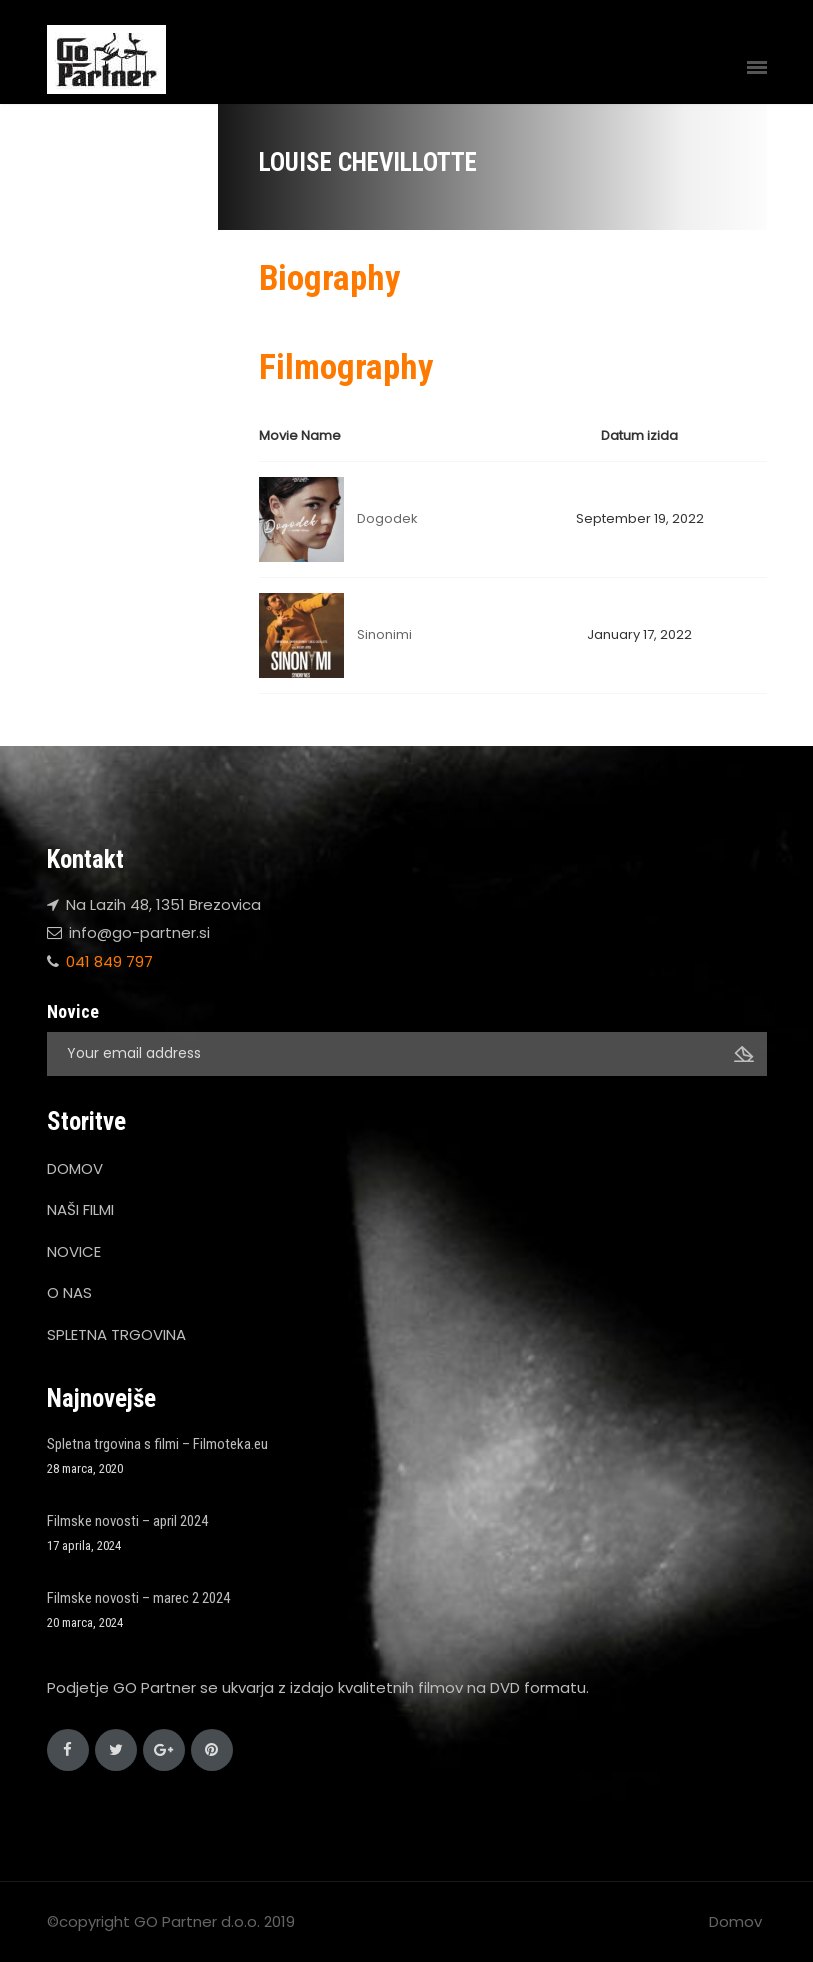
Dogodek (387, 518)
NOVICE (74, 1251)
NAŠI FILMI (80, 1209)
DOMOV (75, 1168)
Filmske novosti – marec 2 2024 (138, 1598)
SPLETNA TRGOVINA (116, 1334)
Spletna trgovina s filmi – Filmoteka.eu (157, 1444)
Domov (735, 1921)
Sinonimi (384, 634)
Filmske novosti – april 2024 (127, 1521)
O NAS (69, 1292)
